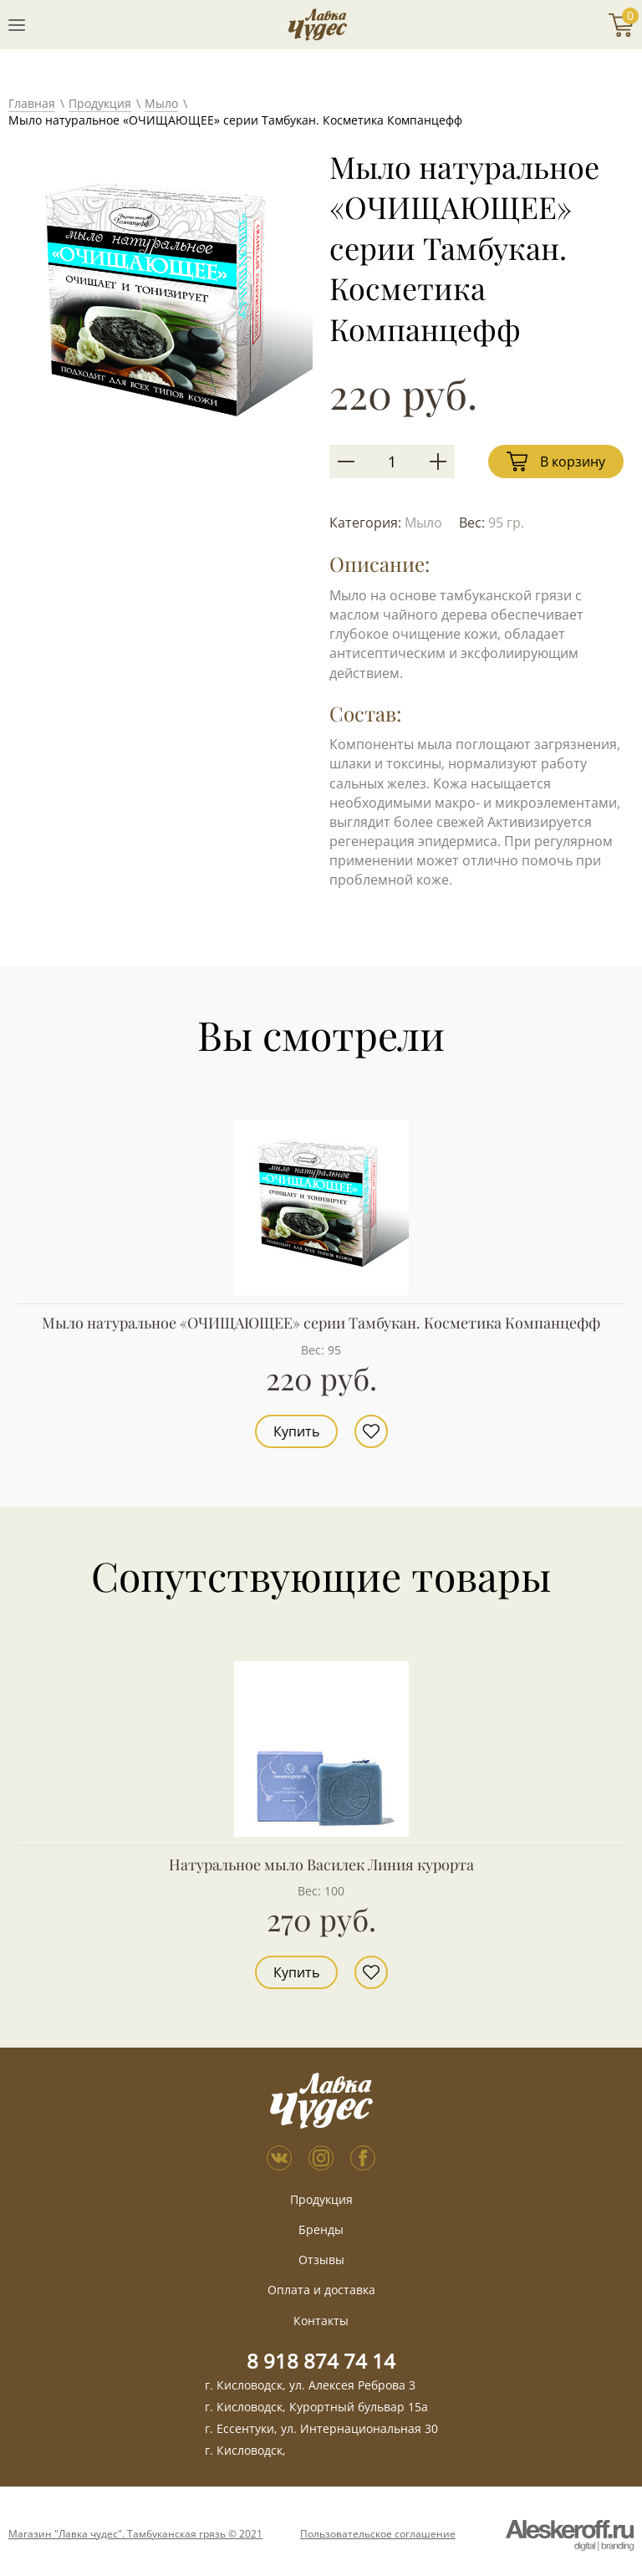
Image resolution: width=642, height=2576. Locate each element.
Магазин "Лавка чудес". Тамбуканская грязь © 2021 (135, 2534)
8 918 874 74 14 (321, 2361)
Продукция (100, 103)
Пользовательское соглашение (378, 2534)
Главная (31, 103)
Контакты (321, 2321)
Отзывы (321, 2259)
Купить (296, 1431)
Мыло (161, 103)
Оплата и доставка (321, 2290)
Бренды (321, 2229)
